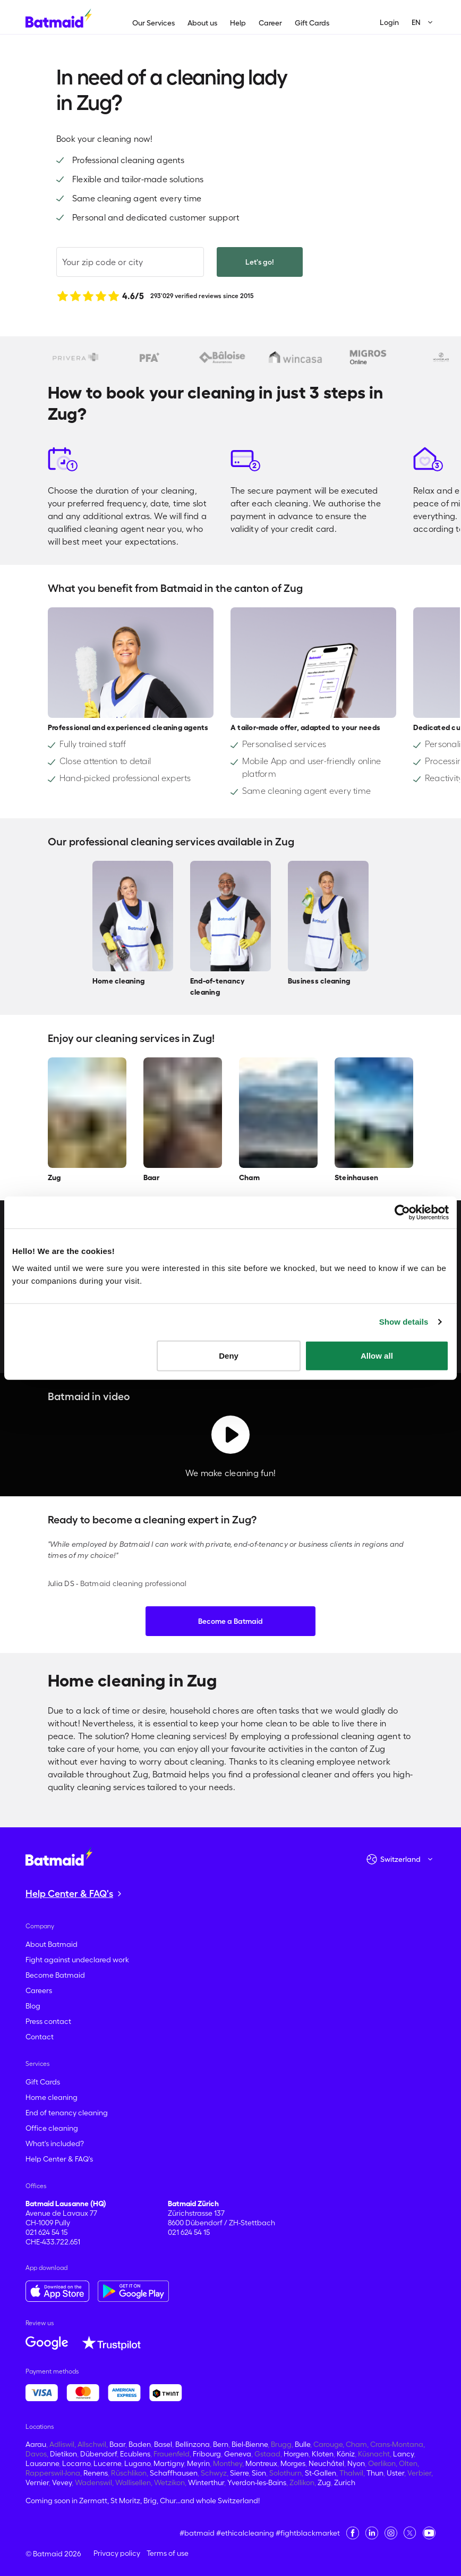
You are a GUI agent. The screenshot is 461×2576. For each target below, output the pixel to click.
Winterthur (206, 2482)
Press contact (48, 2021)
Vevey (62, 2482)
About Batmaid (51, 1944)
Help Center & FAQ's (59, 2159)
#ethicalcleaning (245, 2533)
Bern (220, 2444)
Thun (374, 2473)
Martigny (168, 2463)
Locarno (76, 2463)
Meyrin (198, 2463)
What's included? (54, 2143)
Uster (395, 2473)
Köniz (346, 2454)
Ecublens (135, 2454)
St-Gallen (320, 2473)
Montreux (261, 2463)
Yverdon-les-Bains (256, 2482)
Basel (163, 2444)
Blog (32, 2006)
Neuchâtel (326, 2463)
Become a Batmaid (230, 1621)
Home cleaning (51, 2097)
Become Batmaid (55, 1975)
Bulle (302, 2444)
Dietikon (63, 2454)
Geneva (237, 2454)
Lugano (137, 2463)
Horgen (296, 2454)
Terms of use (168, 2553)
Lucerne (107, 2463)
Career (270, 23)
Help (238, 23)
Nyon (356, 2463)
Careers (38, 1990)
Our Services (153, 23)
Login (389, 22)
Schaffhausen (174, 2473)
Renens (95, 2473)
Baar (117, 2444)
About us (202, 23)
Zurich (344, 2482)
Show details (404, 1321)
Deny (228, 1355)
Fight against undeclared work (77, 1959)
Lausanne (42, 2463)
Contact (39, 2036)
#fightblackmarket (308, 2533)
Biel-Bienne (250, 2444)
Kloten (323, 2454)
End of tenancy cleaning (66, 2112)
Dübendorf (98, 2454)
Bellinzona (192, 2444)
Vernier (37, 2482)
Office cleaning (51, 2128)
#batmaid (197, 2533)
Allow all (377, 1355)
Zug (324, 2482)
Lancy (403, 2454)
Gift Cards (312, 23)
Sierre (239, 2473)
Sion (259, 2473)
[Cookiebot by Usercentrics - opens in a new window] (402, 1213)
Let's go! (259, 262)
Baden (140, 2444)
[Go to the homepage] (58, 1856)
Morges (292, 2463)
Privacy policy (116, 2553)
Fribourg (207, 2454)
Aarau (35, 2444)
